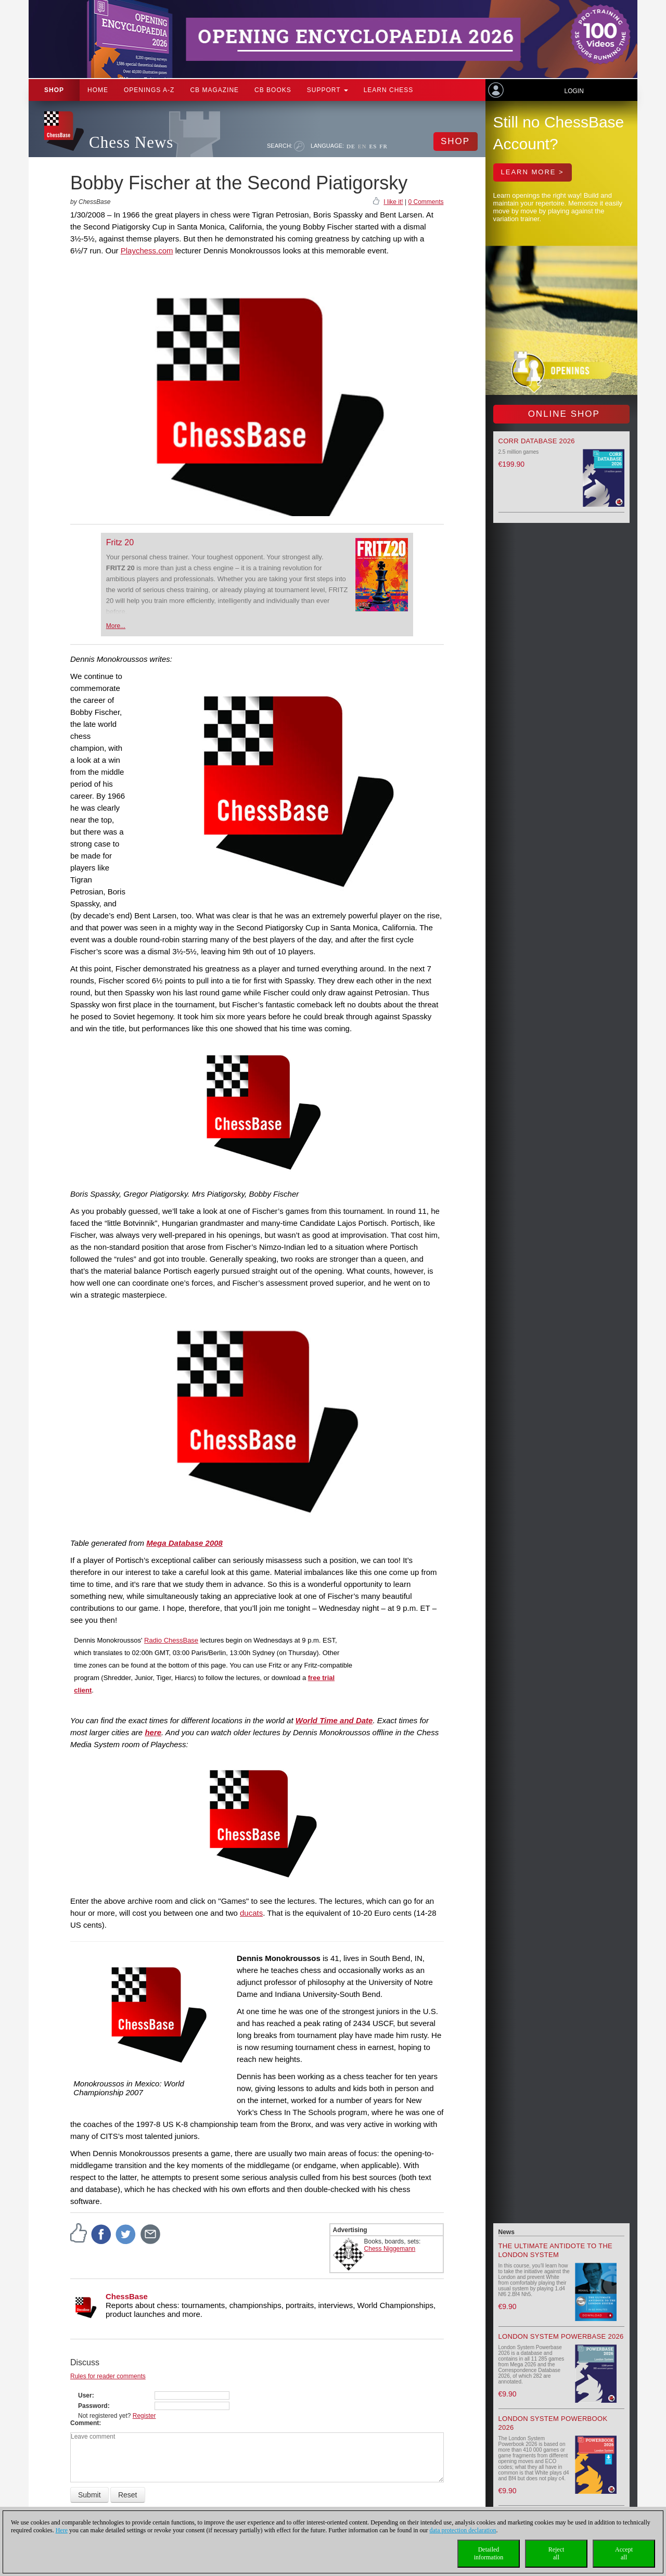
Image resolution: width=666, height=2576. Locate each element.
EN (362, 146)
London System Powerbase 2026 (561, 2336)
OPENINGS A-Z (149, 90)
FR (383, 146)
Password (93, 2406)
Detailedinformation (489, 2553)
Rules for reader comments (108, 2376)
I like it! (393, 202)
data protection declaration (463, 2530)
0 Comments (425, 202)
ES (373, 146)
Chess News (131, 142)
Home (97, 90)
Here (62, 2530)
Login (573, 91)
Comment (84, 2423)
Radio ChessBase (171, 1640)
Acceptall (624, 2553)
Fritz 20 (120, 542)
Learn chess (389, 90)
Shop (54, 90)
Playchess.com (147, 250)
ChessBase (127, 2296)
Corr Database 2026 (536, 441)
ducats (251, 1912)
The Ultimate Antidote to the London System (555, 2250)
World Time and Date (334, 1720)
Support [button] (327, 90)
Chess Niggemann (390, 2248)
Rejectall (556, 2553)
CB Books (272, 90)
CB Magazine (214, 90)
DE (351, 146)
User (85, 2395)
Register (144, 2415)
